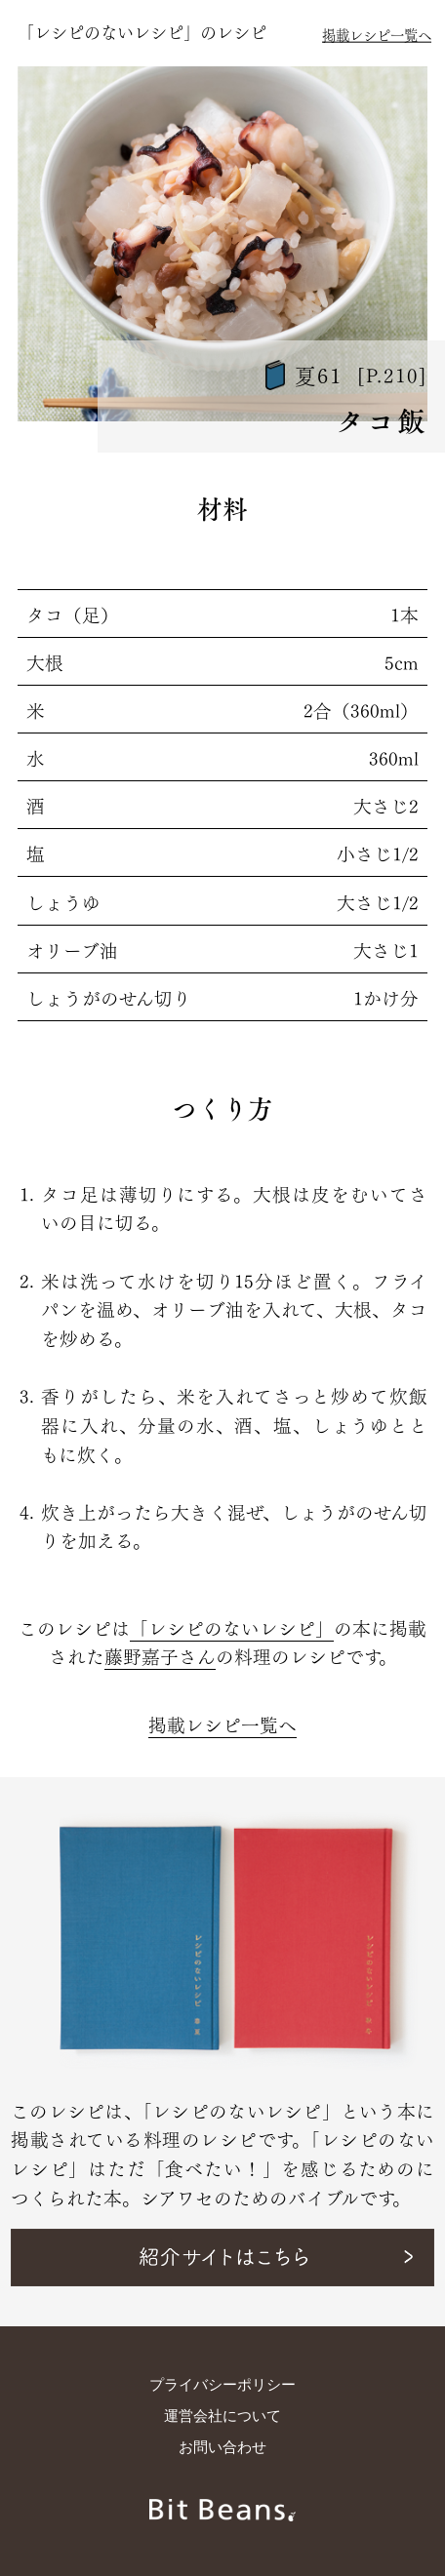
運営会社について (222, 2416)
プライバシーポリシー (222, 2385)
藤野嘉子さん (160, 1655)
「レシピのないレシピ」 (232, 1626)
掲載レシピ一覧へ (376, 34)
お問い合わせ (222, 2447)
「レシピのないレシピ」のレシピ (142, 31)
